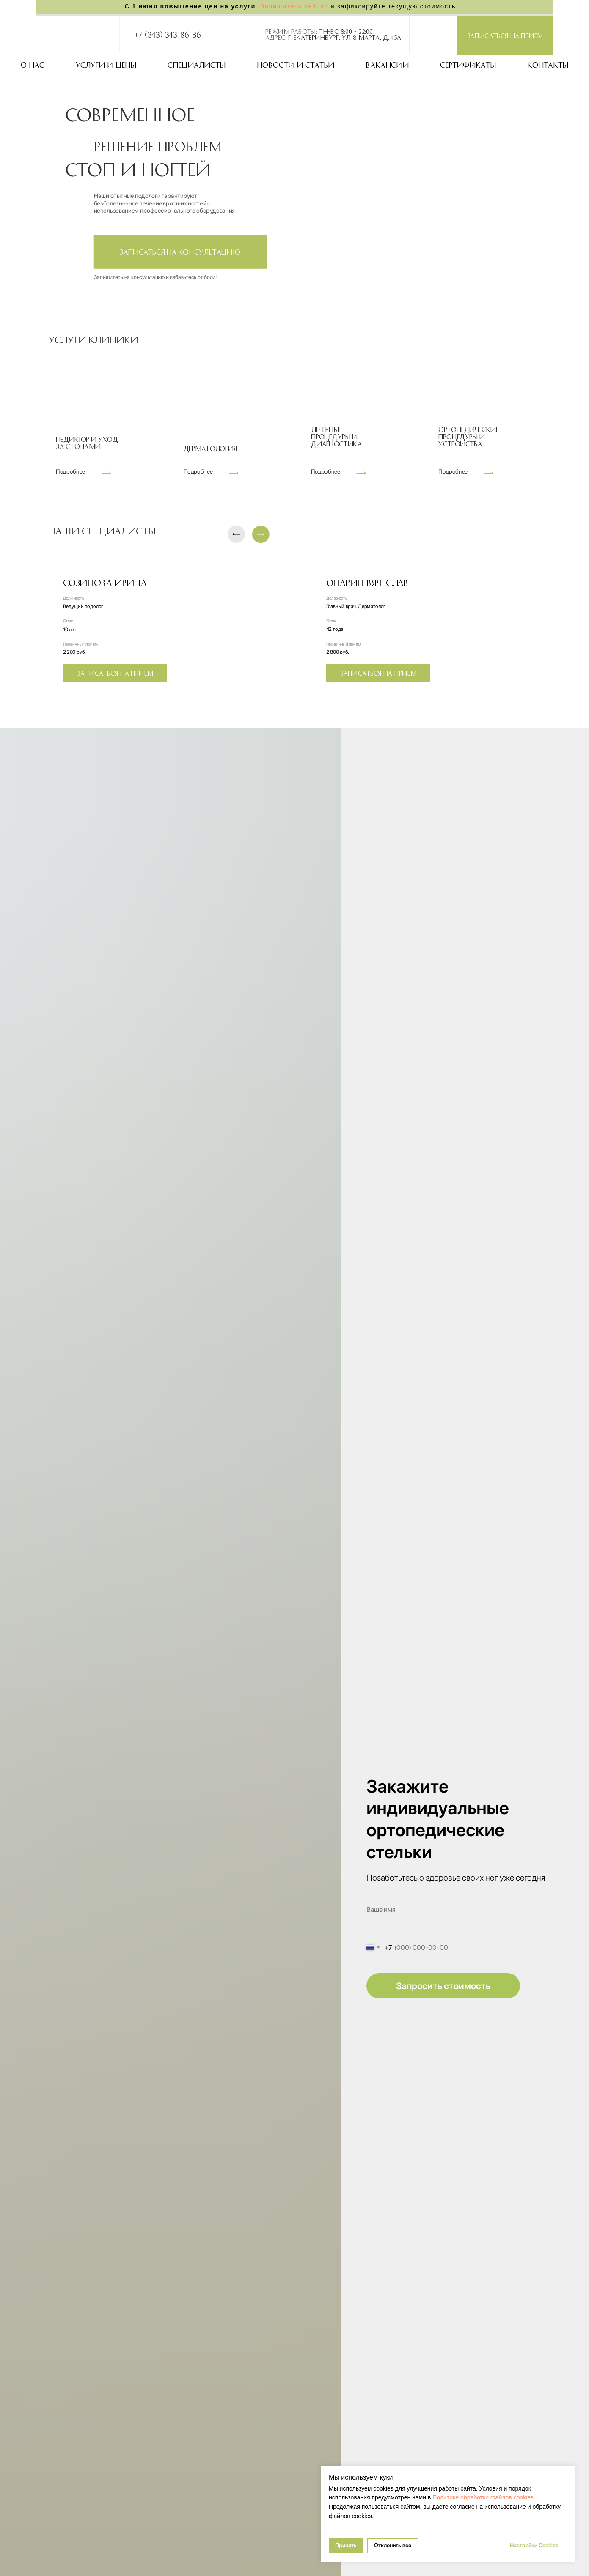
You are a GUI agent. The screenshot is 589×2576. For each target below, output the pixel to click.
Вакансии (387, 64)
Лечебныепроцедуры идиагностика (336, 436)
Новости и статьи (295, 64)
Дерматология (210, 448)
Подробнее (198, 471)
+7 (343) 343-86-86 (168, 34)
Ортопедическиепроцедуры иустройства (468, 436)
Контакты (547, 64)
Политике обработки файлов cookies (483, 2497)
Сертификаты (468, 64)
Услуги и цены (106, 64)
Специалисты (197, 64)
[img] (419, 34)
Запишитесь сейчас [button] (294, 6)
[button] (505, 35)
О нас (32, 64)
